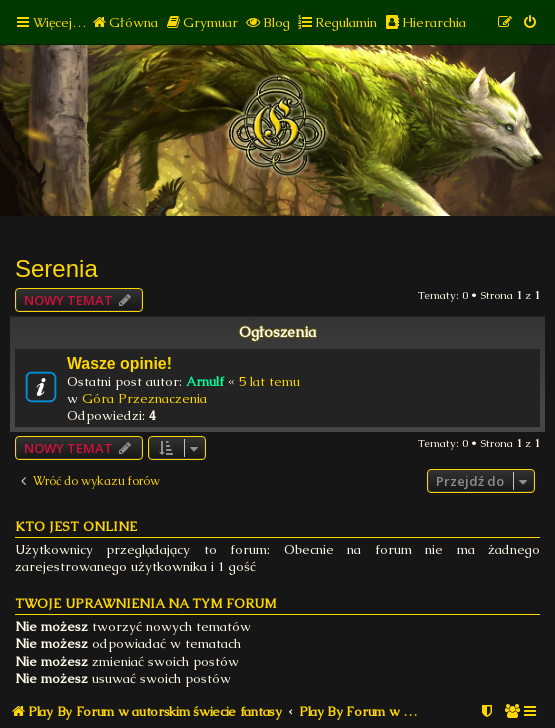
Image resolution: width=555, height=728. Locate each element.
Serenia (56, 268)
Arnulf (205, 381)
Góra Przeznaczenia (144, 398)
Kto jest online (76, 526)
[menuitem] (124, 22)
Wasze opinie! (119, 363)
